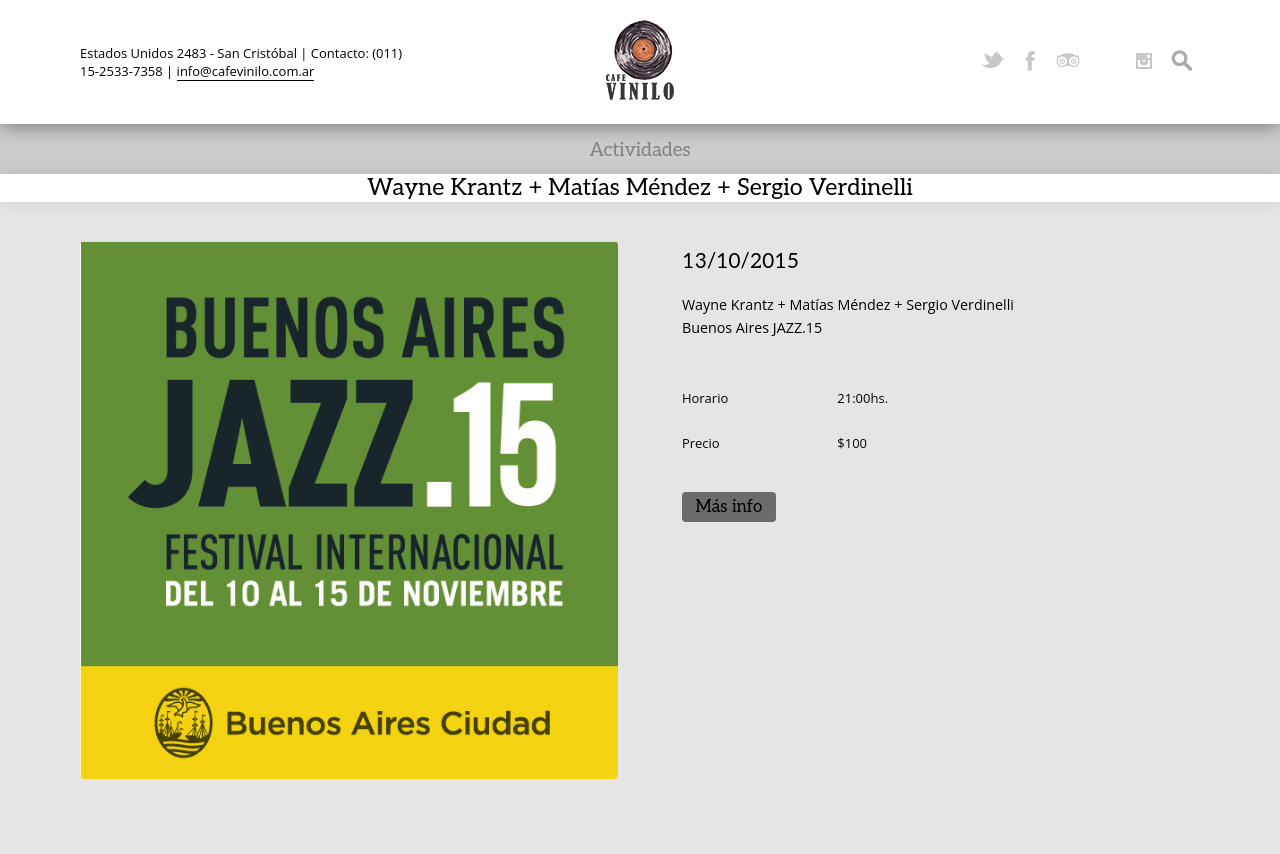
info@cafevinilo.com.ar (246, 71)
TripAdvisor (1068, 61)
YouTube (1106, 61)
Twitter (992, 61)
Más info (728, 507)
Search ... (1182, 61)
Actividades (639, 150)
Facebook (1030, 61)
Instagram (1144, 61)
